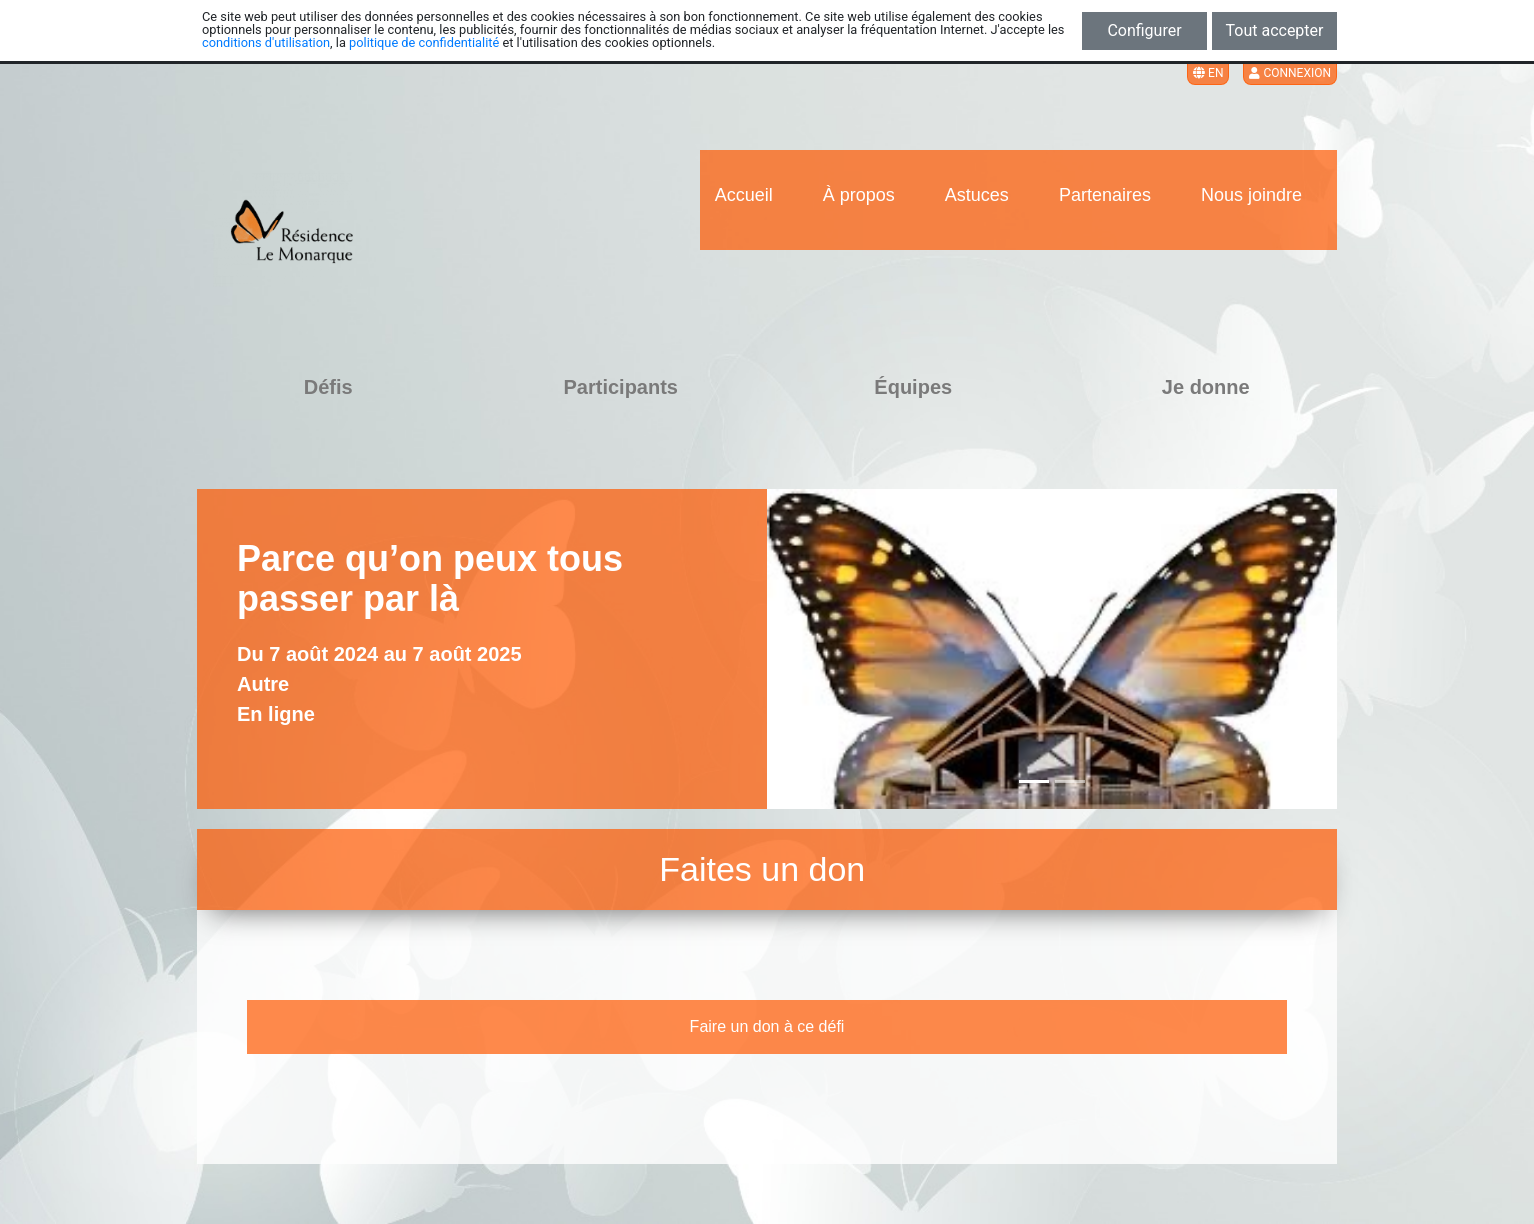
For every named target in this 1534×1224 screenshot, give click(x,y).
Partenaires (1105, 195)
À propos (859, 195)
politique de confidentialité (424, 42)
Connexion (1290, 73)
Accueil (744, 195)
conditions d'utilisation (266, 42)
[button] (795, 649)
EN (1208, 73)
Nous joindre (1251, 195)
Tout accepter (1275, 30)
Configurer (1144, 30)
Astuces (977, 195)
